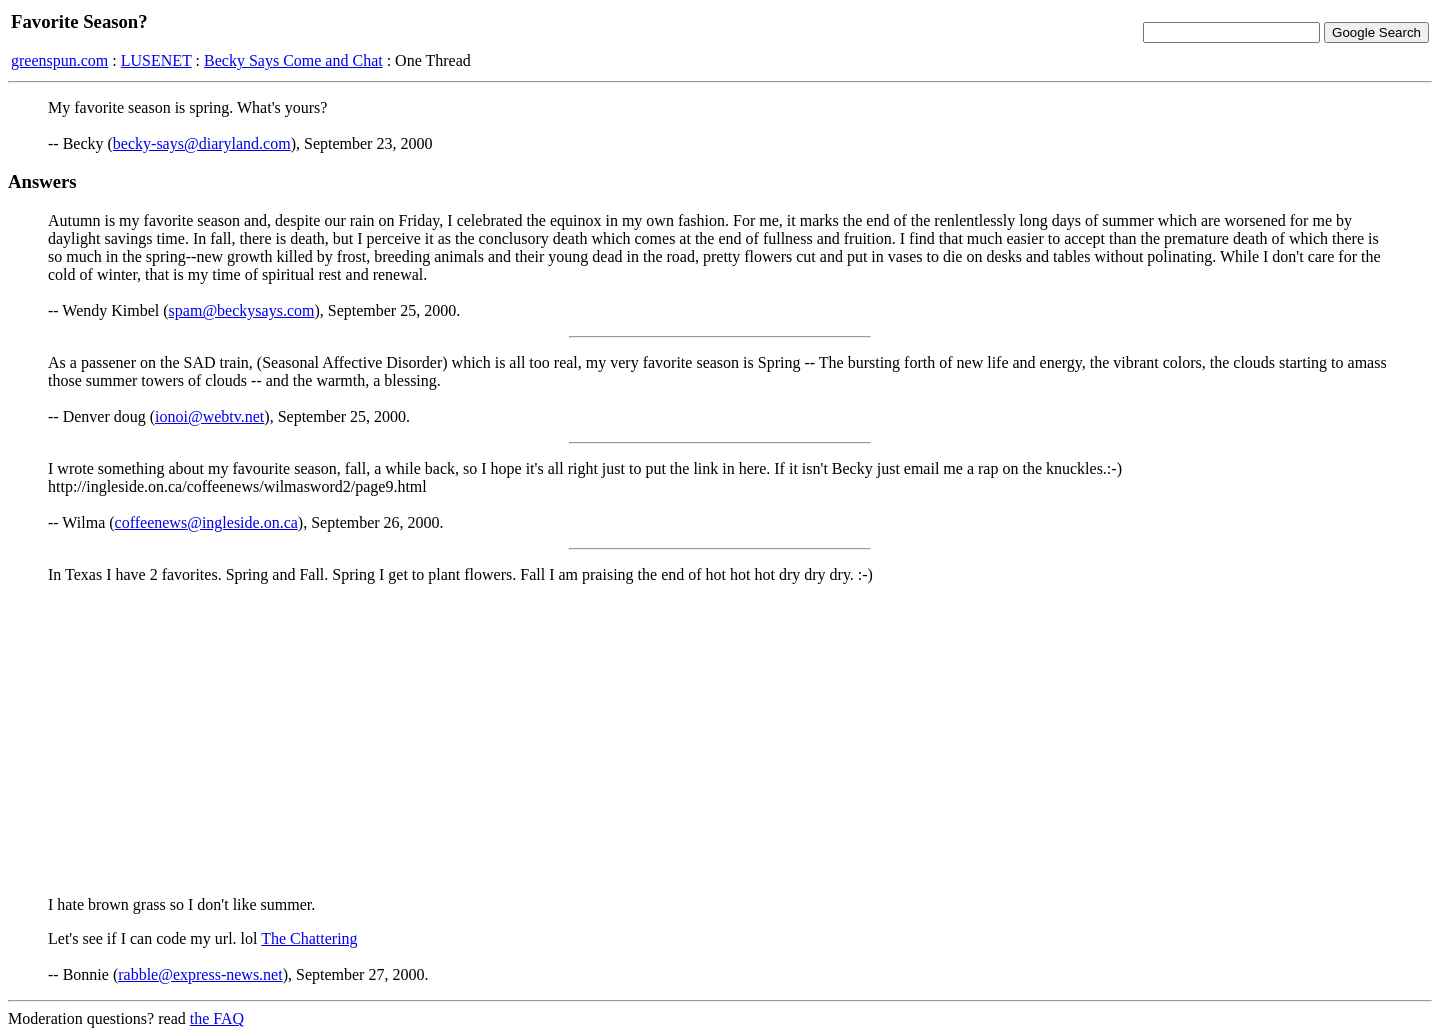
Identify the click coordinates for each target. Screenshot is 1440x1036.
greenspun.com (59, 60)
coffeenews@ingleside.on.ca (206, 522)
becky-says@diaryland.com (202, 143)
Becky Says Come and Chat (293, 60)
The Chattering (309, 938)
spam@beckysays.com (242, 310)
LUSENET (156, 60)
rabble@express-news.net (200, 974)
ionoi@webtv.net (209, 416)
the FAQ (217, 1018)
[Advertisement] (720, 740)
